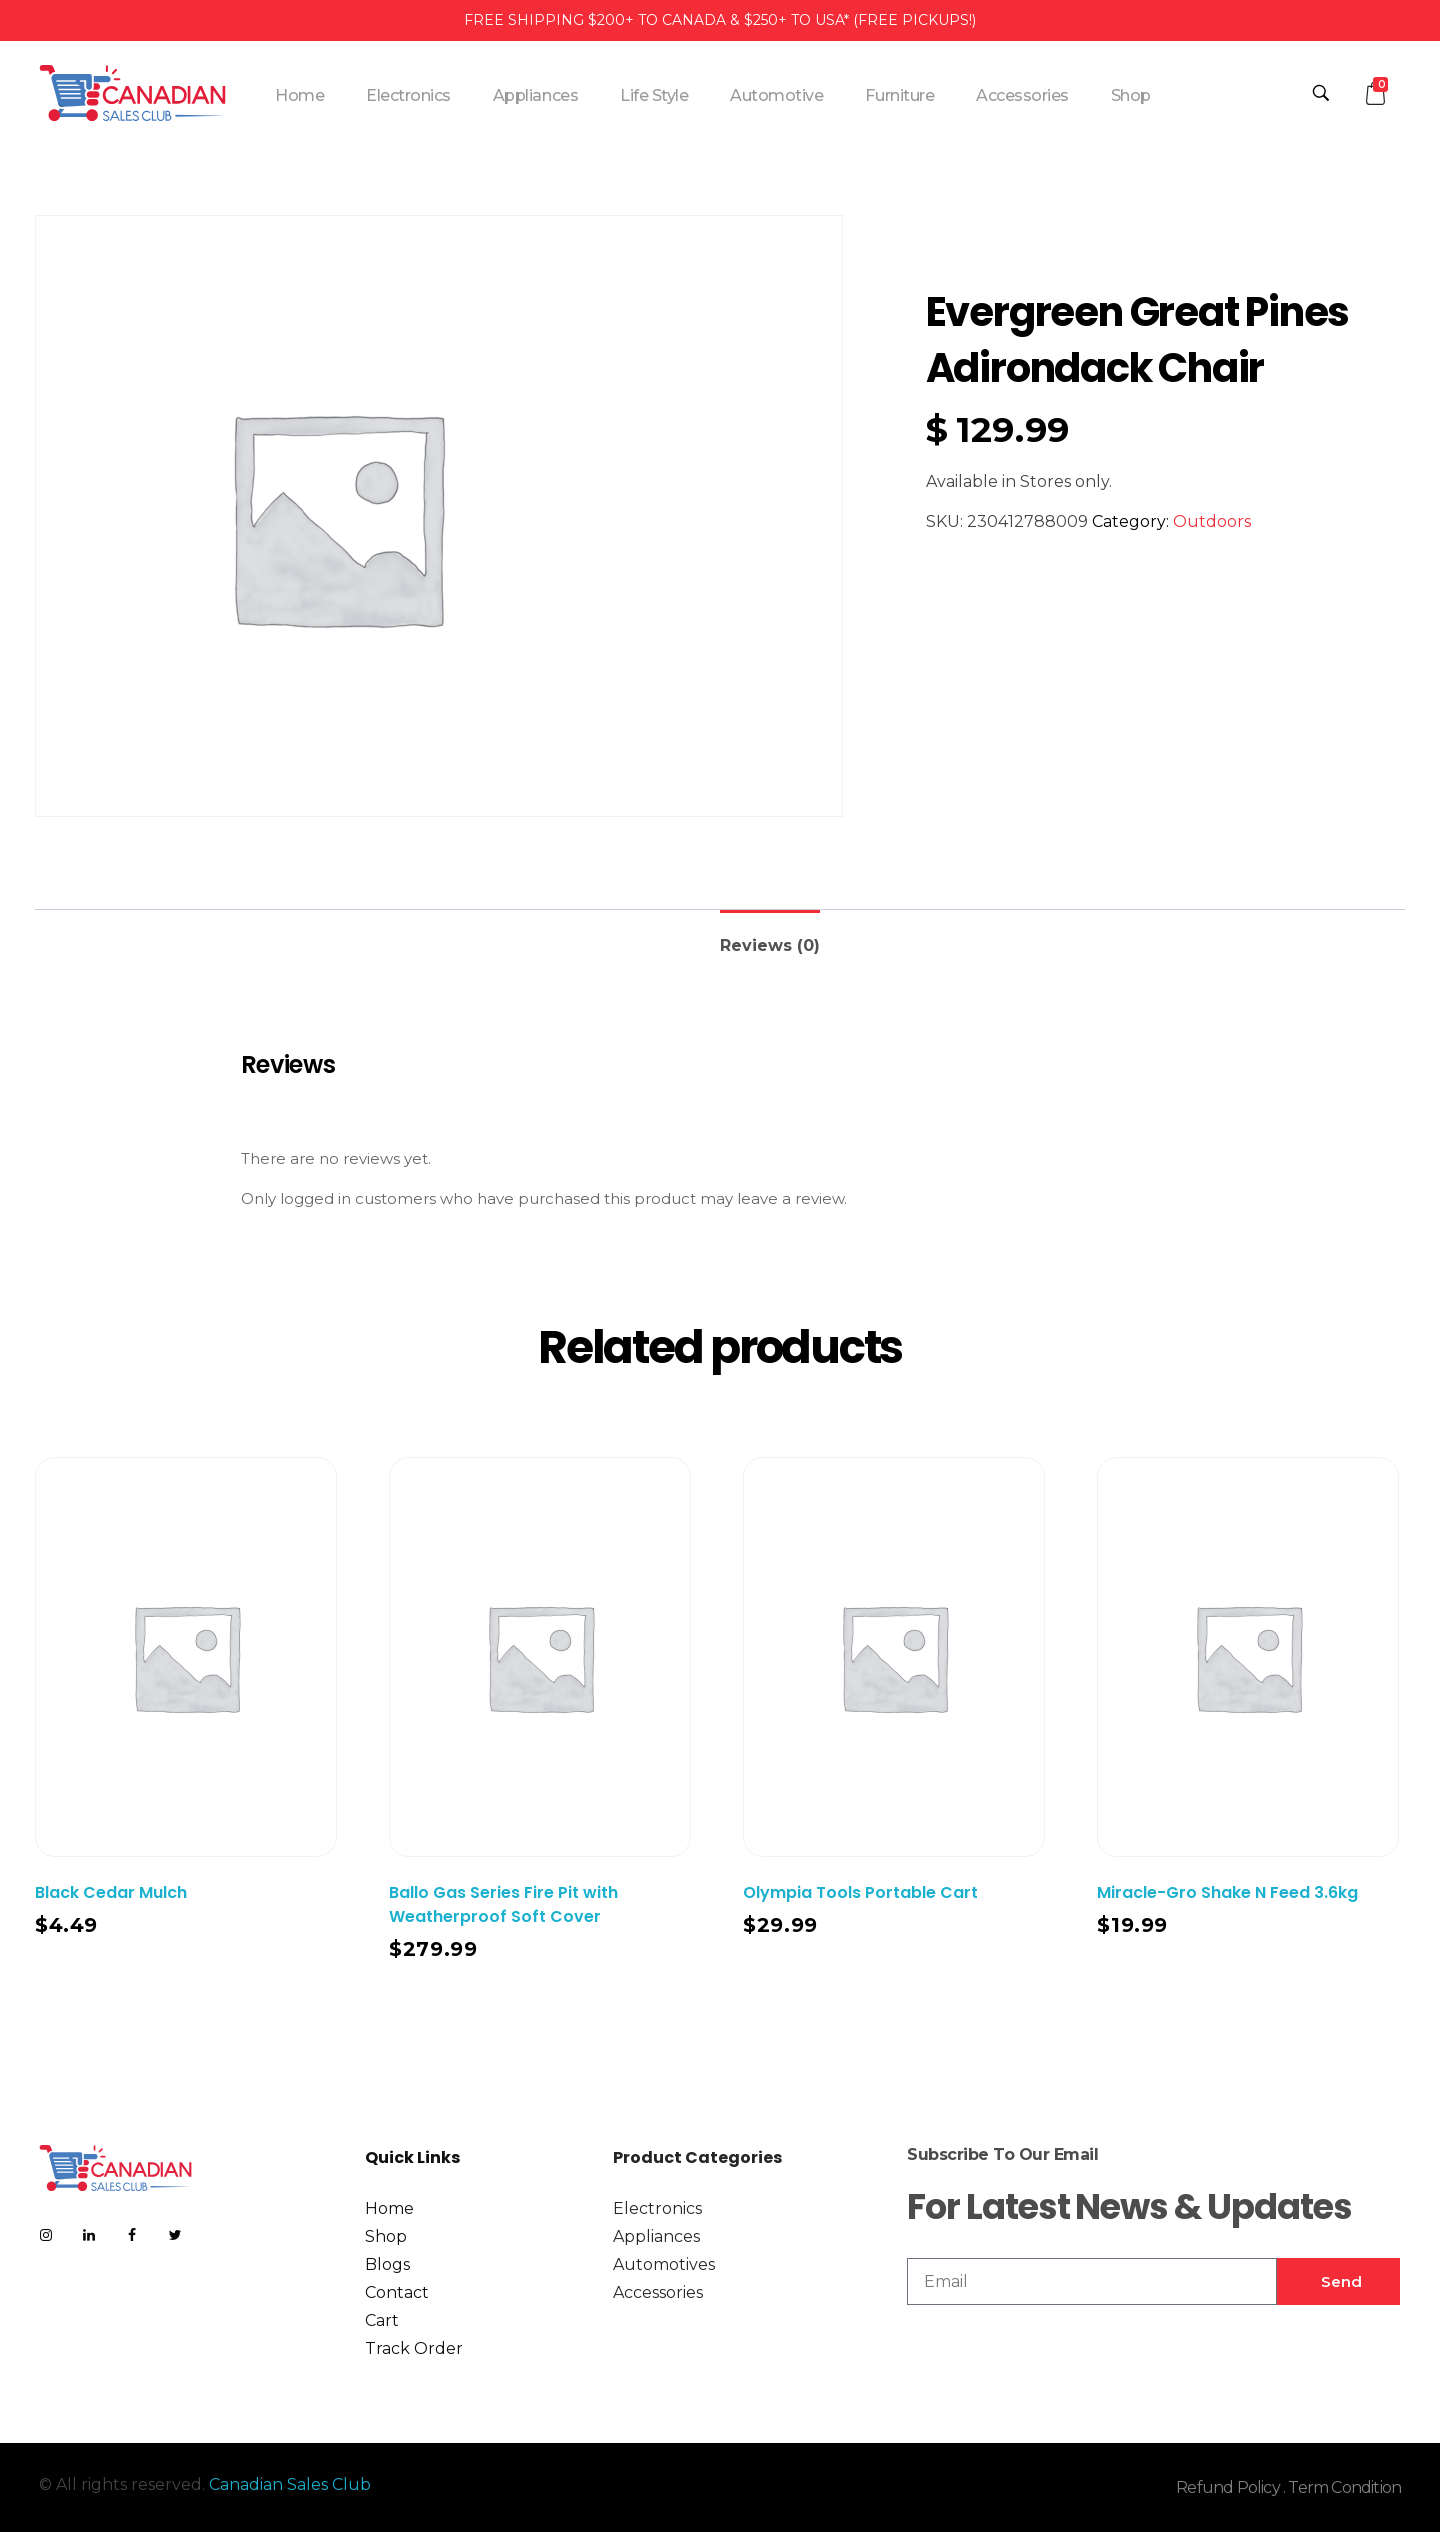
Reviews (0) (770, 945)
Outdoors (1212, 521)
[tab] (770, 937)
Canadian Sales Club (290, 2484)
